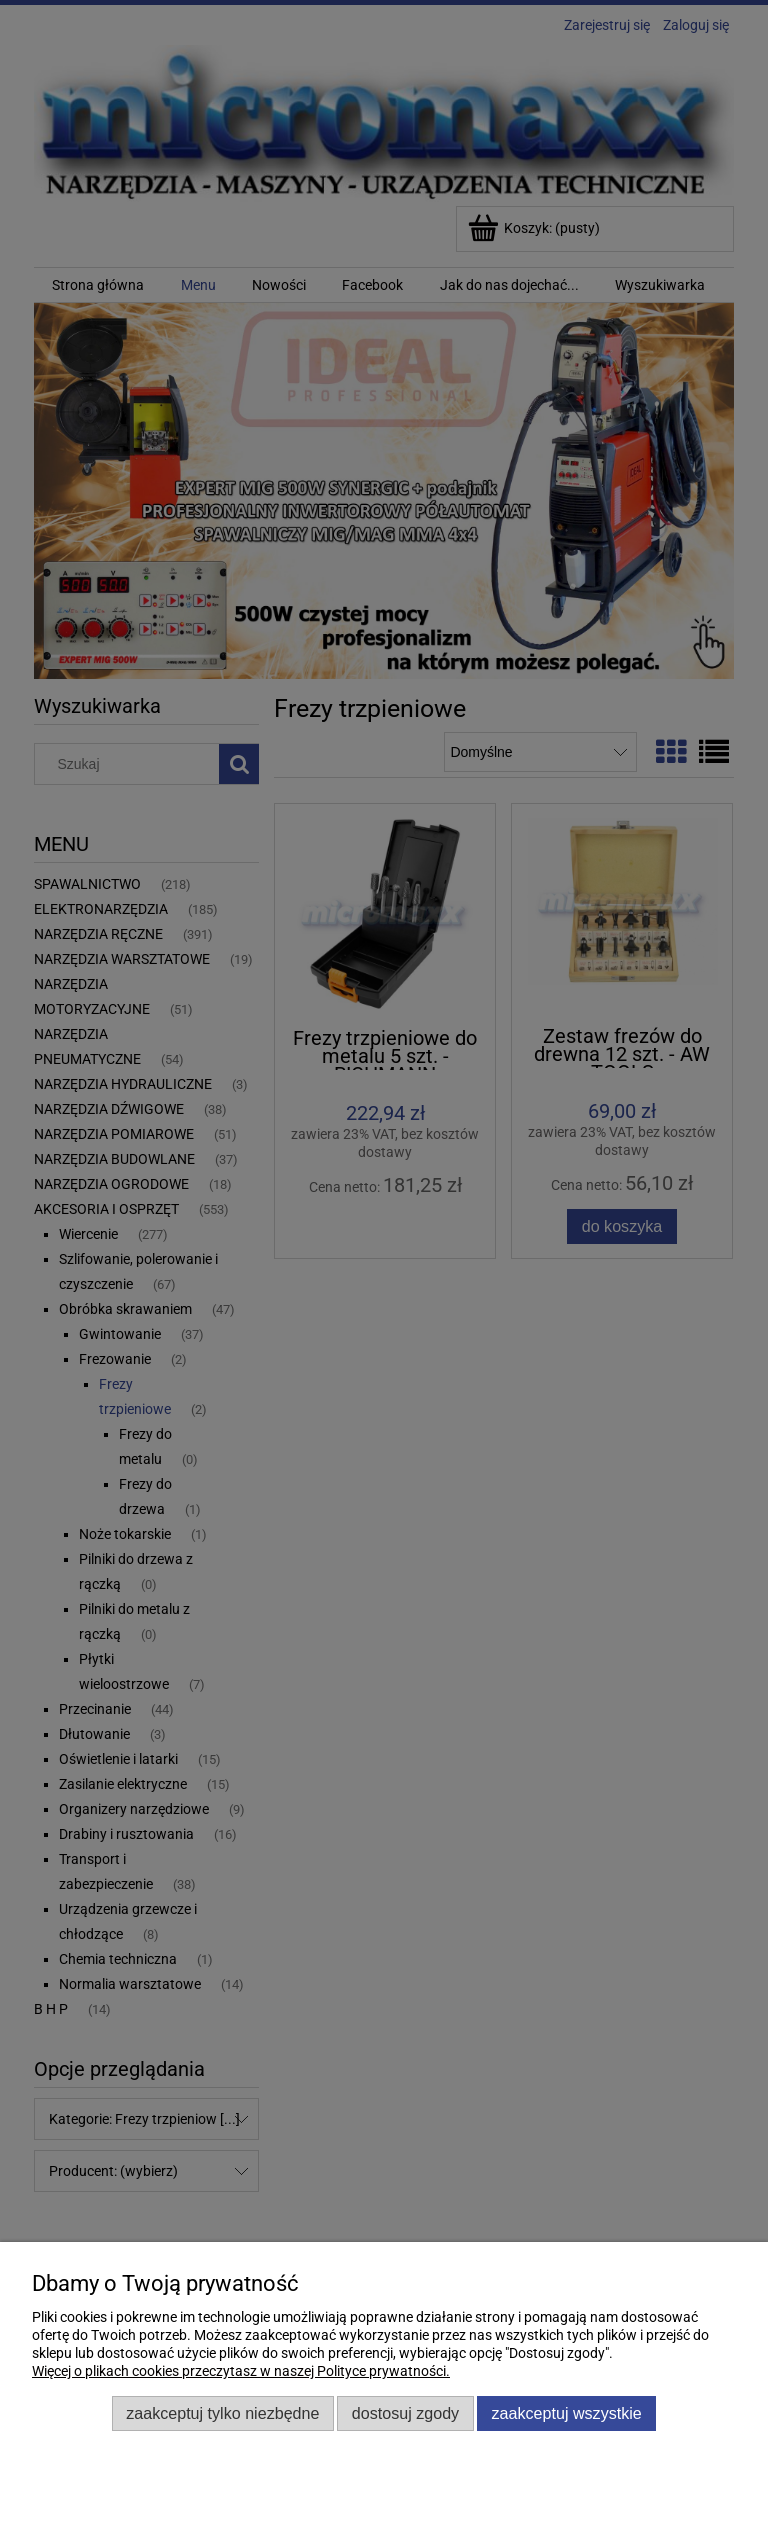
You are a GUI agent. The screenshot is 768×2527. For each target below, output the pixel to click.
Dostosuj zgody (405, 2413)
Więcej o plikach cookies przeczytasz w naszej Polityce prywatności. (241, 2371)
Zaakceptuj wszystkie (567, 2413)
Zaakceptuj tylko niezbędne (222, 2413)
